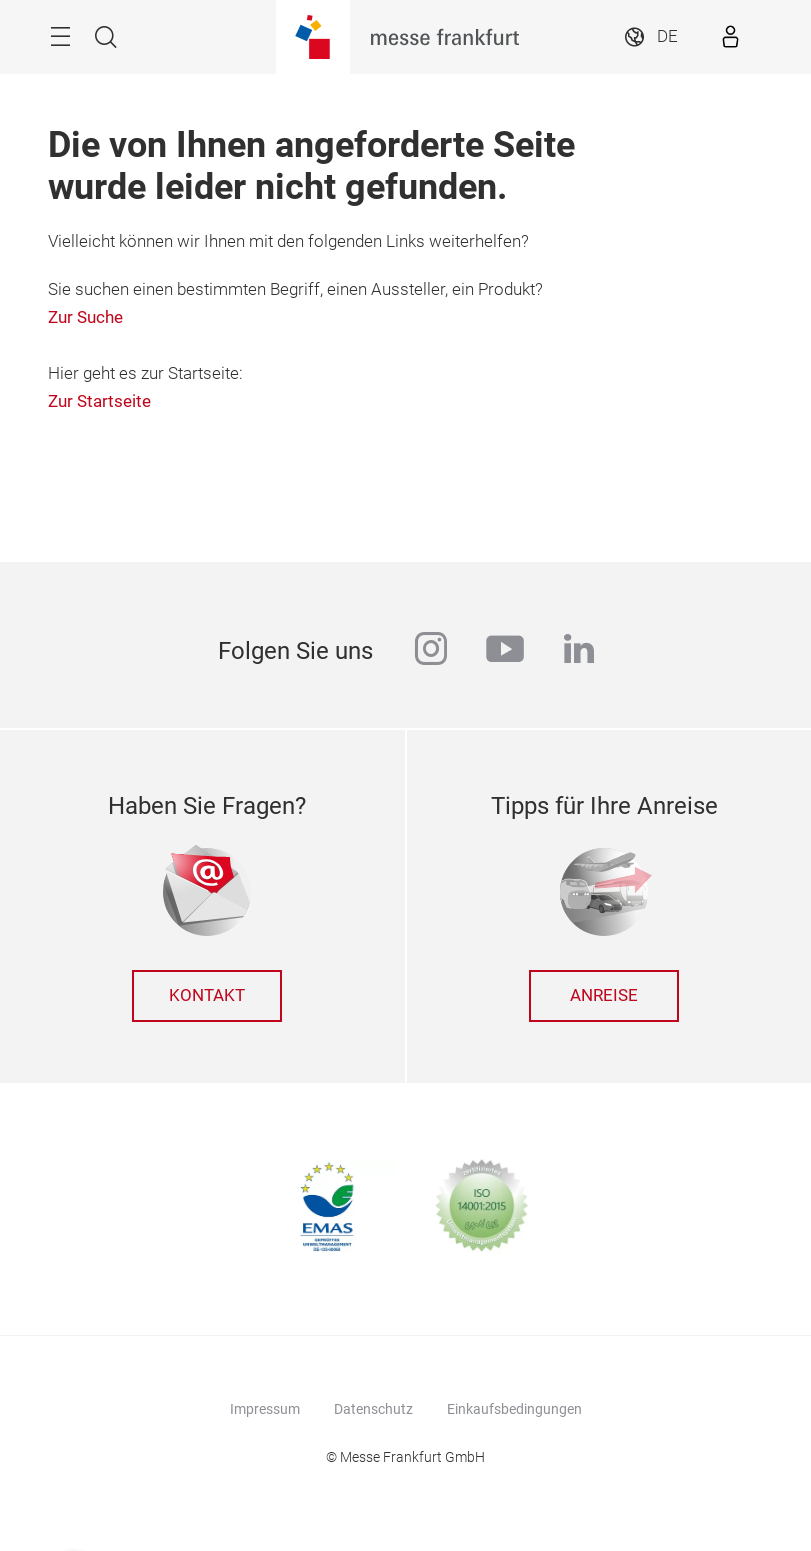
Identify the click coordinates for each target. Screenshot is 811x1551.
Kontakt (207, 995)
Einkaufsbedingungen (514, 1409)
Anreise (604, 995)
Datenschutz (373, 1409)
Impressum (265, 1409)
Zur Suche (85, 317)
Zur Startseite (99, 401)
